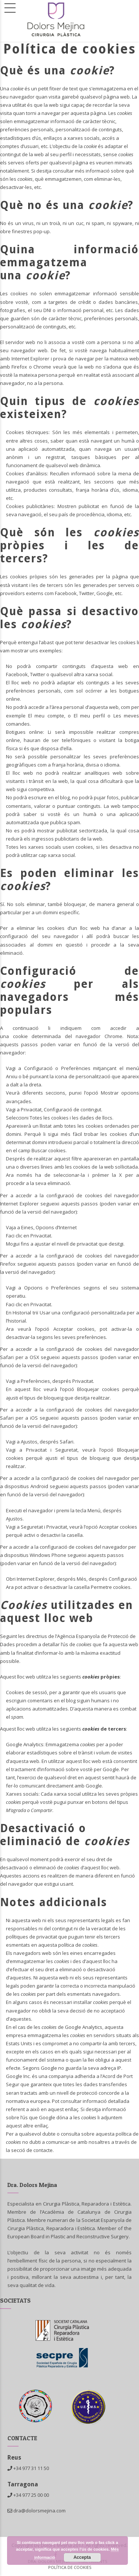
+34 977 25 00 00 (31, 2495)
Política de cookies (69, 2567)
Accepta (82, 2557)
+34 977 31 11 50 (31, 2468)
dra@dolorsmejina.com (36, 2510)
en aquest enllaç (59, 2109)
